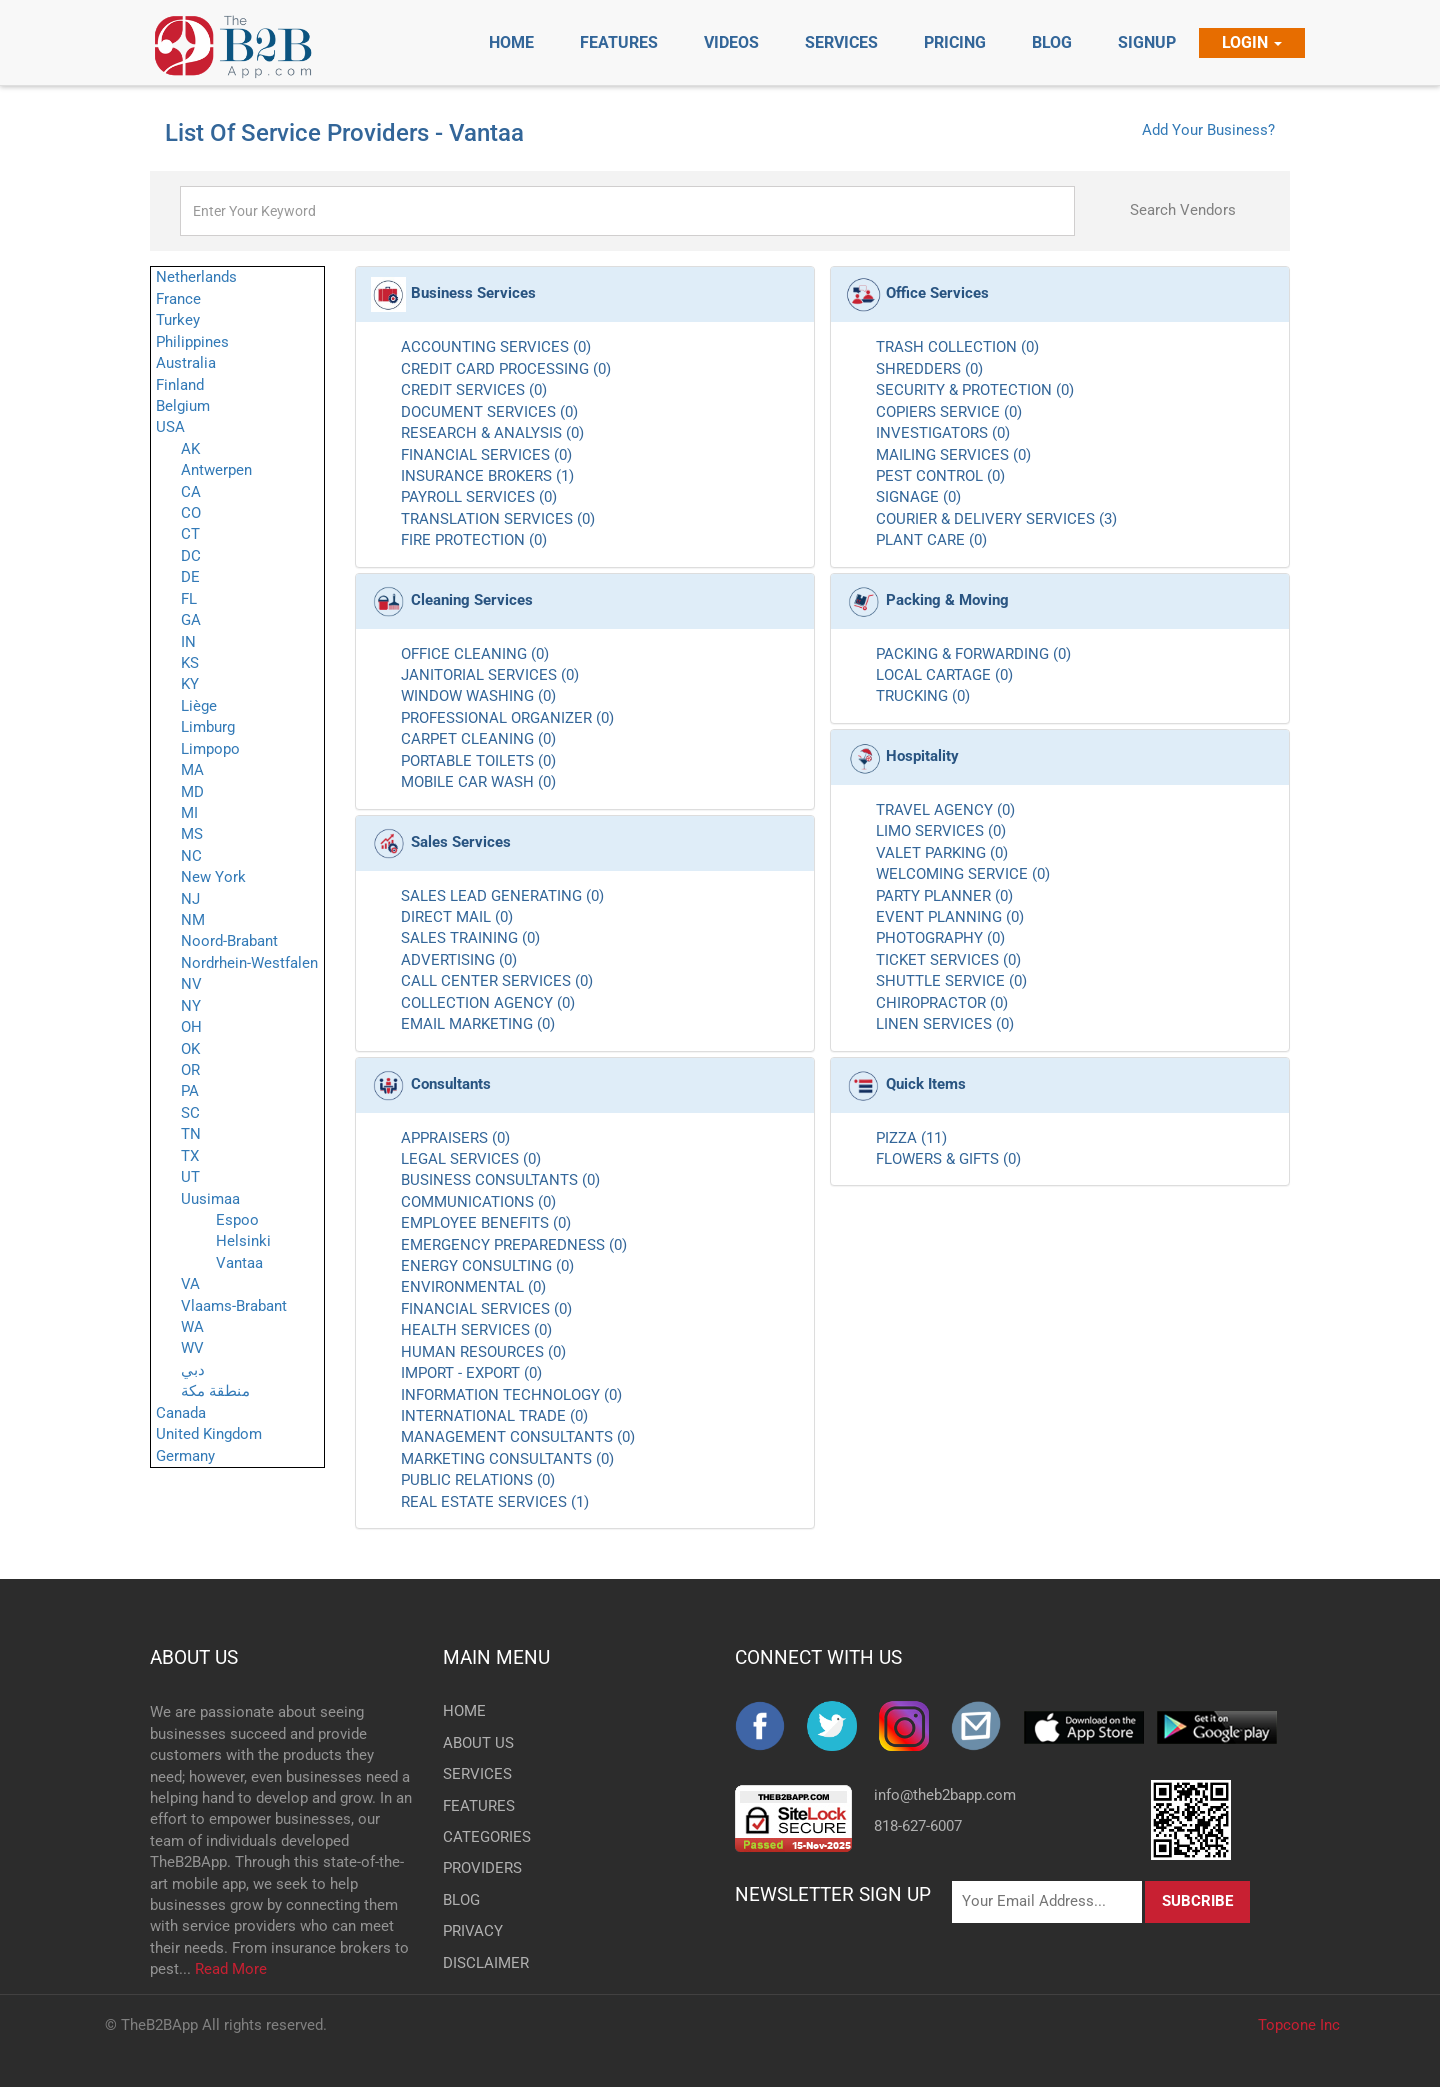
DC (191, 556)
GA (191, 620)
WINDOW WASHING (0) (478, 696)
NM (193, 920)
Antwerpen (216, 470)
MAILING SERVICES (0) (953, 455)
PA (190, 1091)
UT (190, 1177)
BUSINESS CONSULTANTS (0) (500, 1180)
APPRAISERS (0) (455, 1138)
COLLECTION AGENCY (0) (488, 1003)
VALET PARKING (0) (942, 853)
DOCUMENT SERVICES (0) (489, 412)
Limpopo (210, 749)
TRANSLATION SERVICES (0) (498, 519)
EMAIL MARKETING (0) (478, 1024)
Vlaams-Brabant (234, 1306)
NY (191, 1006)
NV (191, 984)
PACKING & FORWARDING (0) (973, 654)
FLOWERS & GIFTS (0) (948, 1159)
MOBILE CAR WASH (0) (478, 782)
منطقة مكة (215, 1391)
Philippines (192, 342)
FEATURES (476, 1806)
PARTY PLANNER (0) (944, 896)
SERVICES (476, 1774)
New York (213, 877)
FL (189, 599)
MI (189, 813)
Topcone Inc (1299, 2025)
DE (190, 577)
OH (191, 1027)
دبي (193, 1370)
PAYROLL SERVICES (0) (479, 497)
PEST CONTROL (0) (940, 476)
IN (188, 642)
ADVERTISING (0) (459, 960)
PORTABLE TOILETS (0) (478, 761)
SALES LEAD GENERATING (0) (502, 896)
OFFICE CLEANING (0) (475, 654)
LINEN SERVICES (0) (945, 1024)
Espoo (237, 1220)
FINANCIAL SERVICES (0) (486, 455)
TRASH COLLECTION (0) (957, 347)
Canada (181, 1413)
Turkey (178, 320)
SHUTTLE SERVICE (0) (951, 981)
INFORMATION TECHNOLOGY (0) (511, 1395)
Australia (186, 363)
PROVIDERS (476, 1868)
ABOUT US (194, 1657)
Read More (231, 1969)
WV (192, 1348)
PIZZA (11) (911, 1138)
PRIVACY (473, 1931)
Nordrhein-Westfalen (249, 963)
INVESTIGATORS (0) (943, 433)
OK (190, 1049)
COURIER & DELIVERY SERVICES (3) (996, 519)
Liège (199, 706)
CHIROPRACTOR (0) (942, 1003)
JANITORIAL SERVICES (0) (490, 675)
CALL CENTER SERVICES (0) (497, 981)
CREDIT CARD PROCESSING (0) (506, 369)
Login (1252, 42)
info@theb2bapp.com (945, 1795)
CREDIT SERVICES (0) (474, 390)
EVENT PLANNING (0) (950, 917)
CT (190, 534)
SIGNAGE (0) (918, 497)
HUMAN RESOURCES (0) (483, 1352)
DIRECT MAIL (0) (457, 917)
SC (190, 1113)
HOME (464, 1711)
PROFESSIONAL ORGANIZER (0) (507, 718)
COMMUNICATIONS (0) (478, 1202)
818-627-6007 (918, 1826)
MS (192, 834)
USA (170, 427)
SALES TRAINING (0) (470, 938)
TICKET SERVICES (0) (948, 960)
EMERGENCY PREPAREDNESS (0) (514, 1245)
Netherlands (196, 277)
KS (190, 663)
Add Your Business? (1208, 130)
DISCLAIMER (476, 1963)
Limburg (208, 727)
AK (190, 449)
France (178, 299)
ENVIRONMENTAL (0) (473, 1287)
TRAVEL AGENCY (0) (945, 810)
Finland (180, 385)
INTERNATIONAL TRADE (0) (494, 1416)
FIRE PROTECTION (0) (474, 540)
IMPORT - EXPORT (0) (471, 1373)
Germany (185, 1456)
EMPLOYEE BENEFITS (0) (486, 1223)
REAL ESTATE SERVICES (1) (495, 1502)
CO (191, 513)
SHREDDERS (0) (929, 369)
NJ (190, 899)
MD (192, 792)
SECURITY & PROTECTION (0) (975, 390)
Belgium (183, 406)
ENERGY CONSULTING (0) (487, 1266)
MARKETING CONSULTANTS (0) (507, 1459)
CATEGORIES (476, 1837)
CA (191, 492)
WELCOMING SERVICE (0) (963, 874)
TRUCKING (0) (923, 696)
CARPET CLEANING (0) (478, 739)
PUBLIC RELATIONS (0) (478, 1480)
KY (190, 684)
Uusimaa (210, 1199)
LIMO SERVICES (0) (941, 831)
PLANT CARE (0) (931, 540)
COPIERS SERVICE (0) (949, 412)
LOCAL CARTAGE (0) (944, 675)
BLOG (461, 1900)
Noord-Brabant (229, 941)
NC (191, 856)
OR (190, 1070)
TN (191, 1134)
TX (190, 1156)
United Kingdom (209, 1434)
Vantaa (239, 1263)
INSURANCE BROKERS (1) (487, 476)
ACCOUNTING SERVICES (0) (496, 347)
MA (192, 770)
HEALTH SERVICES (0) (476, 1330)
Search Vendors (1183, 210)
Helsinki (243, 1241)
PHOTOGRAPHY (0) (940, 938)
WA (192, 1327)
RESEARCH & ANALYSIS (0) (492, 433)
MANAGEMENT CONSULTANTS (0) (518, 1437)
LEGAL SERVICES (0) (471, 1159)
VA (190, 1284)
